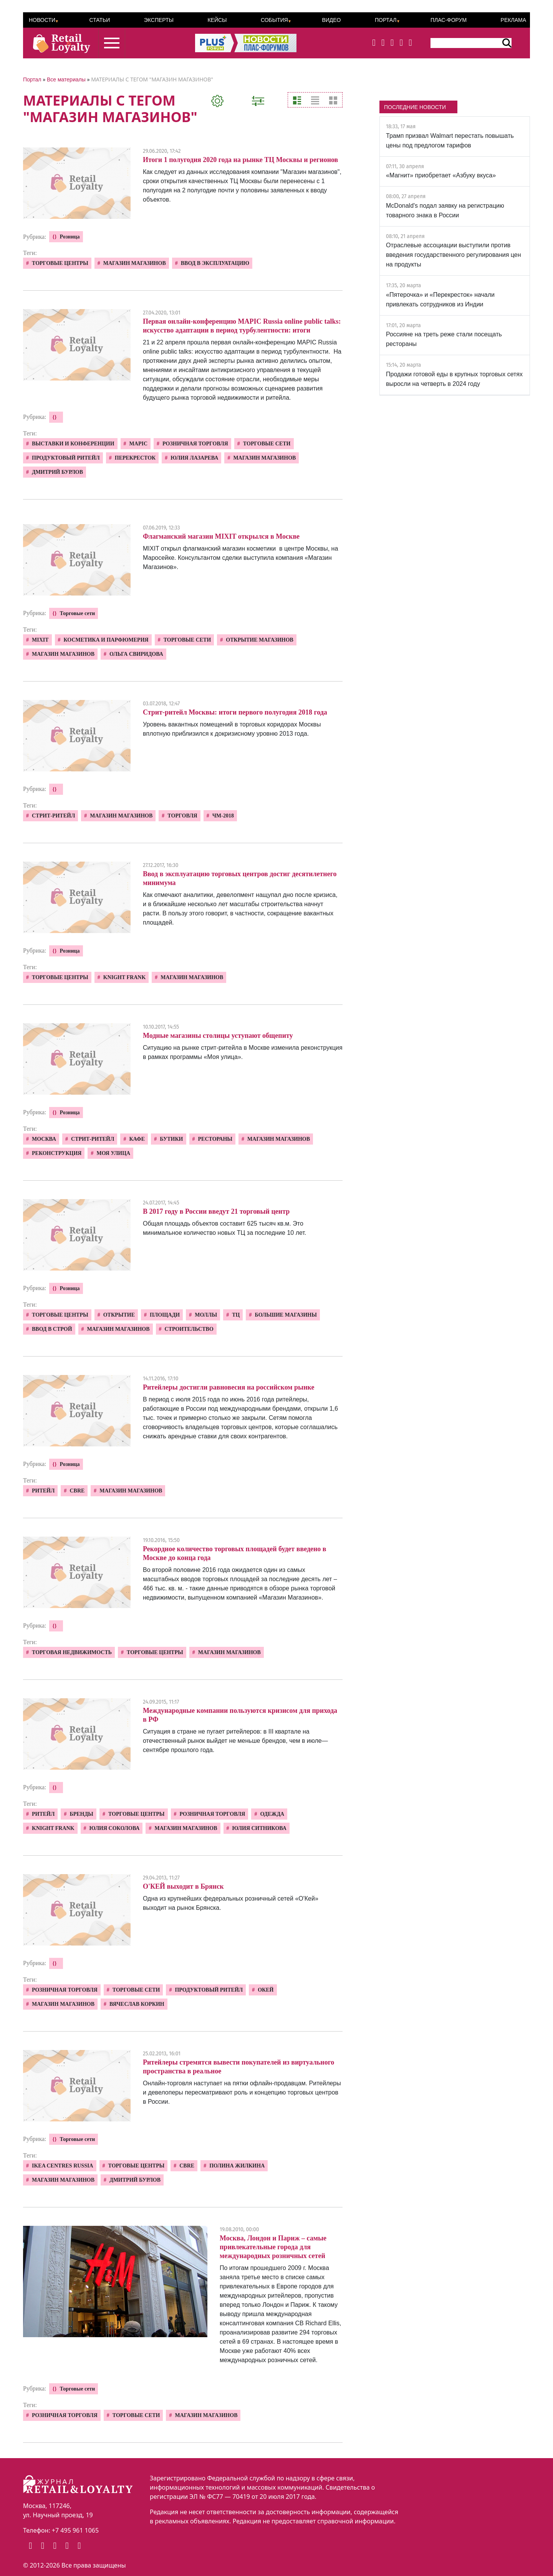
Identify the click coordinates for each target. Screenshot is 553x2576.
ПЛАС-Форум (448, 20)
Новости (42, 20)
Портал (386, 20)
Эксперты (159, 20)
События (274, 20)
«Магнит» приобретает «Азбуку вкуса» (441, 175)
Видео (331, 20)
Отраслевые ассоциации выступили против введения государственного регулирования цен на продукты (453, 255)
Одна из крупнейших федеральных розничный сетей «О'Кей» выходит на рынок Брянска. (230, 1903)
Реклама (513, 20)
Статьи (99, 20)
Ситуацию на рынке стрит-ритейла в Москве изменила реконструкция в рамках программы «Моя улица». (243, 1052)
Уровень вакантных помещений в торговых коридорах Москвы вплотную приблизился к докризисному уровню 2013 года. (232, 729)
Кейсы (217, 20)
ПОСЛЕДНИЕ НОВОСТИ (415, 107)
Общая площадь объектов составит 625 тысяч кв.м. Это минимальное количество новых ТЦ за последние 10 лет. (224, 1228)
